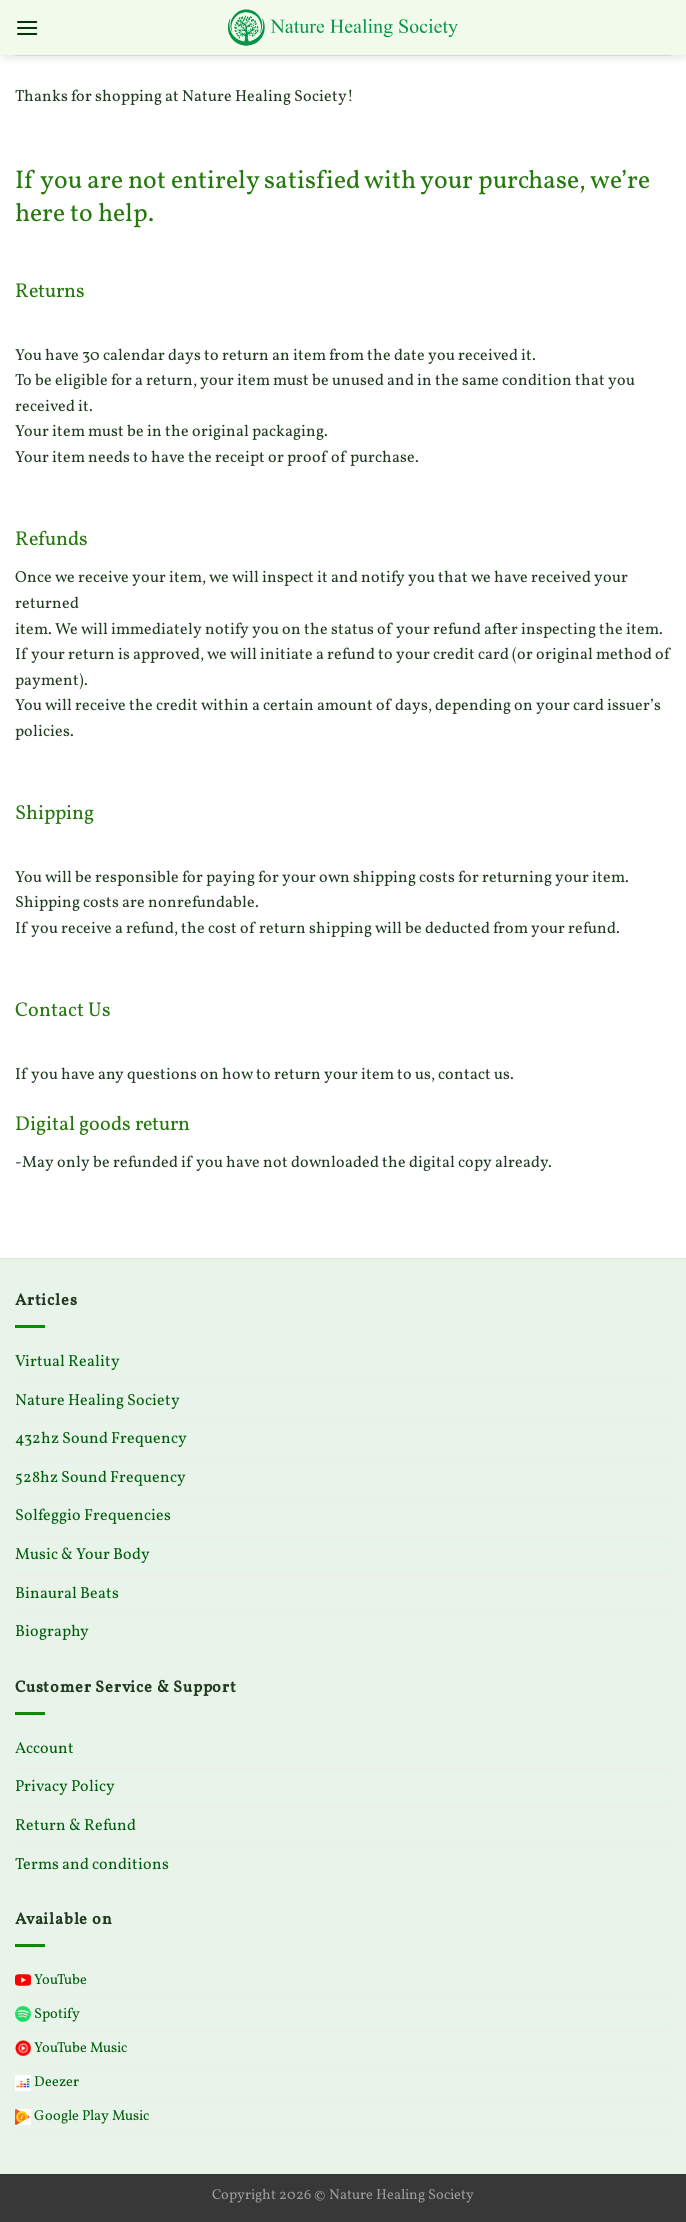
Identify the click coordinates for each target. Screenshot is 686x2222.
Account (44, 1749)
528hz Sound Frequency (100, 1478)
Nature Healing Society (97, 1401)
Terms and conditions (92, 1865)
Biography (52, 1632)
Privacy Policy (65, 1787)
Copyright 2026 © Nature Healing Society (343, 2195)
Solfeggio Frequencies (93, 1516)
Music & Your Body (82, 1555)
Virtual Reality (67, 1362)
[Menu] (27, 27)
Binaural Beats (67, 1594)
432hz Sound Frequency (101, 1439)
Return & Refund (75, 1826)
